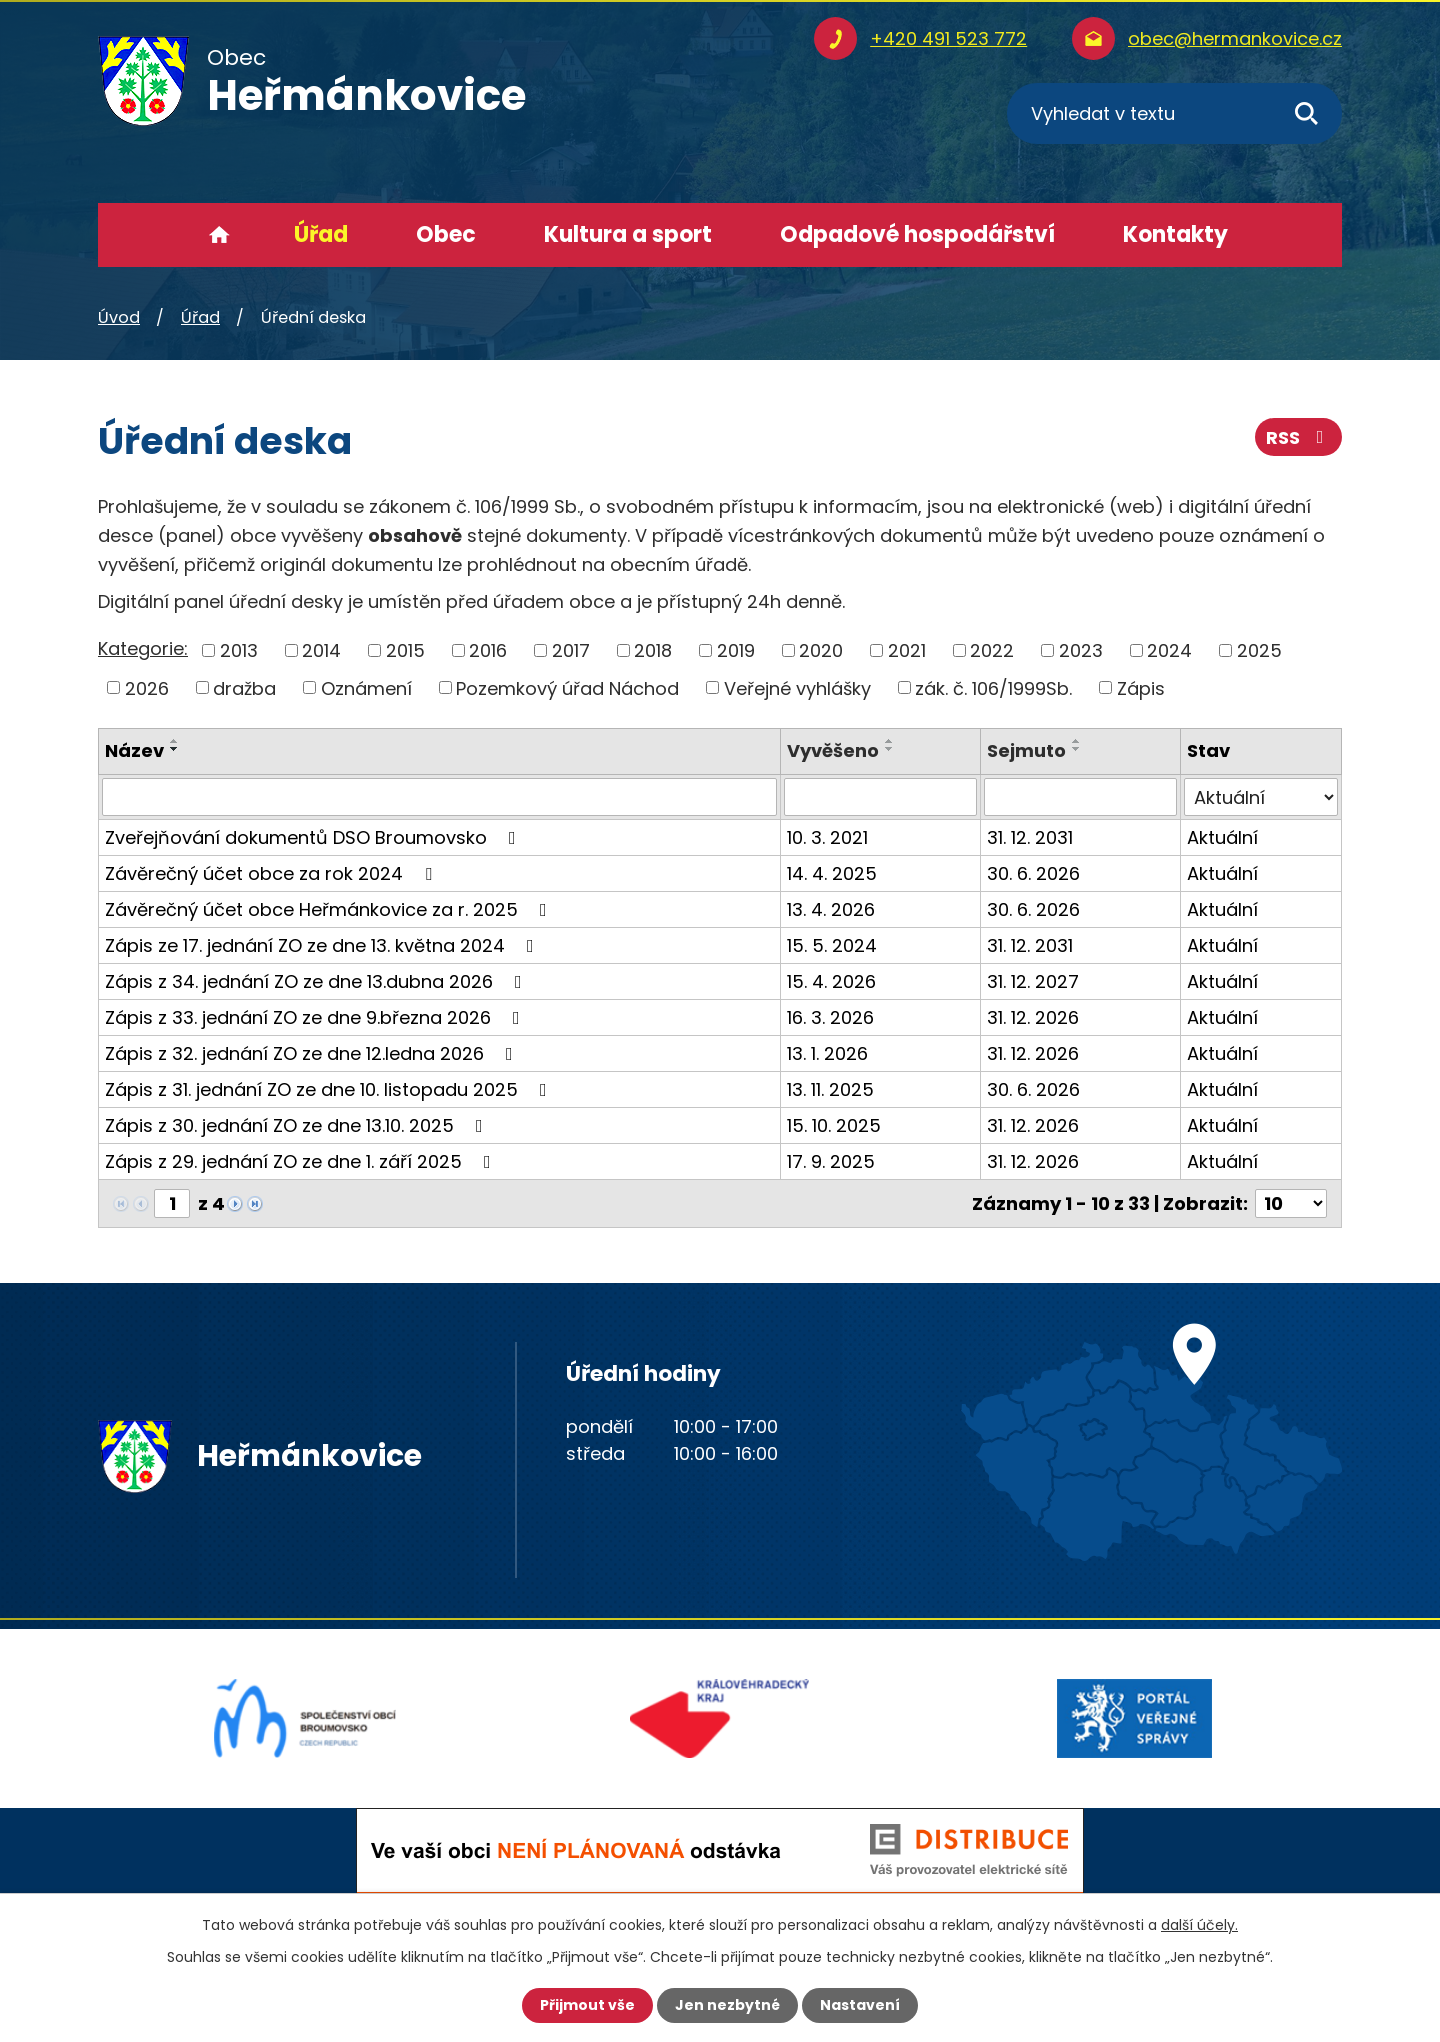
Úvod (219, 235)
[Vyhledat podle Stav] (1261, 797)
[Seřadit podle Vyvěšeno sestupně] (890, 749)
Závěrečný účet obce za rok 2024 (272, 873)
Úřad (321, 234)
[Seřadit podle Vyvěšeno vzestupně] (890, 741)
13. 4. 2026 (831, 909)
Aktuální (1222, 837)
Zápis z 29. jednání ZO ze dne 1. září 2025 (302, 1161)
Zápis (1141, 687)
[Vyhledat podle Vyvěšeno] (880, 797)
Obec (446, 234)
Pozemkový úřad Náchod (567, 687)
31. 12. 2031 (1030, 837)
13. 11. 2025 (830, 1089)
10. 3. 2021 (827, 837)
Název (134, 750)
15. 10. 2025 (834, 1125)
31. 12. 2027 (1033, 981)
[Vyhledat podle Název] (439, 797)
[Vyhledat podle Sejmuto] (1080, 797)
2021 (907, 650)
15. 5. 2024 (832, 945)
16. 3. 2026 (830, 1017)
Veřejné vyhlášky (797, 687)
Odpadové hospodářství (917, 234)
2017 (571, 650)
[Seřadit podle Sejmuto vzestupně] (1077, 741)
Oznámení (366, 687)
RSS (1299, 437)
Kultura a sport (628, 234)
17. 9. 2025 (831, 1161)
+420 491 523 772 (948, 38)
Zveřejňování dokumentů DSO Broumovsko (314, 837)
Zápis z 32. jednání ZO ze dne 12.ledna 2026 (313, 1053)
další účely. (1199, 1925)
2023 (1081, 650)
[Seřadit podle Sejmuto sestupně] (1077, 749)
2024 (1169, 650)
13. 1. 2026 (827, 1053)
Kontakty (1175, 234)
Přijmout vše (587, 2005)
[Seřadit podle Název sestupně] (175, 749)
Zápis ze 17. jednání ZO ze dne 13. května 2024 (323, 945)
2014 (321, 650)
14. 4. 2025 (832, 873)
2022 (992, 650)
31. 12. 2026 (1033, 1017)
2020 (821, 650)
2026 (147, 687)
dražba (244, 687)
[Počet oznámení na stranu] (1291, 1203)
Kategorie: (143, 648)
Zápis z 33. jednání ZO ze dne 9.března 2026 (316, 1017)
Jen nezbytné (727, 2005)
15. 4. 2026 (831, 981)
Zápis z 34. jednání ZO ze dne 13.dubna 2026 (317, 981)
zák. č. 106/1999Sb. (993, 687)
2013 (239, 650)
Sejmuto (1026, 750)
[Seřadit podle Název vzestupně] (175, 741)
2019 (736, 650)
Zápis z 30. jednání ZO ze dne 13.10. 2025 (298, 1125)
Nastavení (860, 2005)
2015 (405, 650)
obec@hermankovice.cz (1235, 38)
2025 (1259, 650)
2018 (653, 650)
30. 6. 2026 (1033, 873)
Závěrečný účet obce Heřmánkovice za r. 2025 (330, 909)
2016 (488, 650)
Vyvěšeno (833, 750)
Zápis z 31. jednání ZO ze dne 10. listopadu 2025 (330, 1089)
